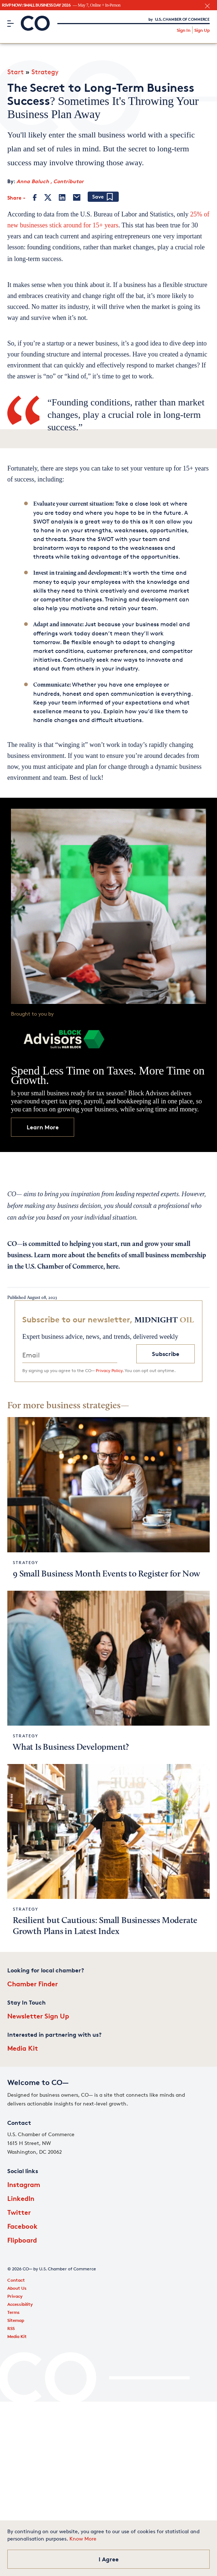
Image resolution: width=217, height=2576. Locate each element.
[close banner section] (207, 6)
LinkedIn (20, 2198)
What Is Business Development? (71, 1747)
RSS (11, 2328)
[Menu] (10, 23)
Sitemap (15, 2320)
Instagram (23, 2184)
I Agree (109, 2559)
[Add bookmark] (103, 197)
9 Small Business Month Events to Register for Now (106, 1574)
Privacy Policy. (109, 1370)
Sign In (183, 30)
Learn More (43, 1127)
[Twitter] (48, 197)
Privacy (15, 2296)
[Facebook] (35, 197)
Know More (82, 2538)
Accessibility (20, 2304)
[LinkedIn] (62, 197)
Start (15, 72)
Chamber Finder (32, 1983)
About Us (17, 2288)
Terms (13, 2312)
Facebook (22, 2226)
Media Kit (22, 2048)
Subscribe (165, 1353)
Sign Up (202, 30)
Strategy (44, 72)
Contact (16, 2280)
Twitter (19, 2212)
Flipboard (22, 2240)
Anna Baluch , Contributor (50, 181)
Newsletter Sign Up (38, 2016)
